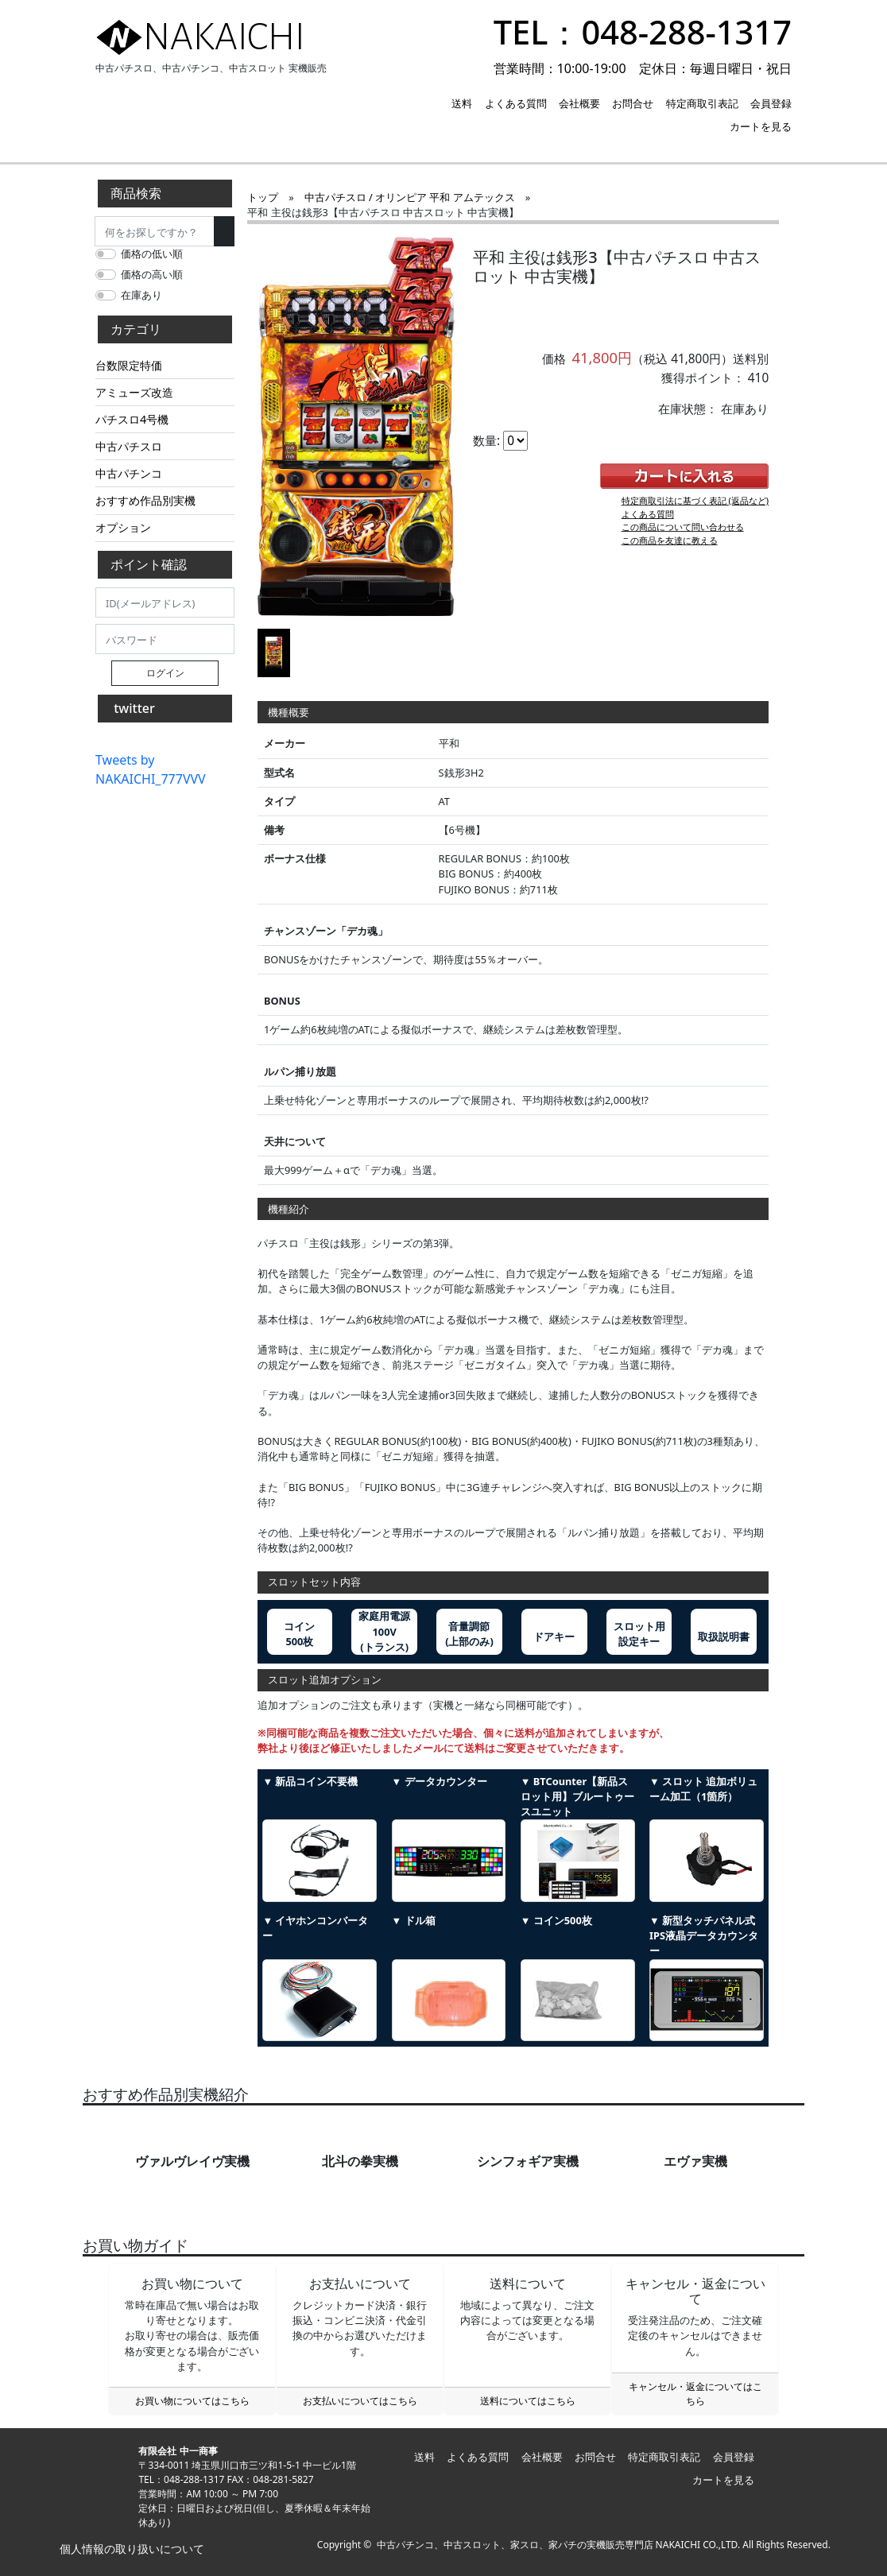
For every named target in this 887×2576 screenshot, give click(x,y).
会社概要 (579, 103)
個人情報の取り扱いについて (130, 2548)
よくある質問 (516, 103)
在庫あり (141, 295)
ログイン (165, 673)
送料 (461, 103)
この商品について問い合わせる (683, 527)
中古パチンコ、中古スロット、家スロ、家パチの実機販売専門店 (515, 2544)
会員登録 (771, 103)
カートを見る (761, 126)
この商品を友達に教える (670, 540)
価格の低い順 (152, 253)
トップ (262, 197)
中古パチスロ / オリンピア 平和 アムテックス (409, 197)
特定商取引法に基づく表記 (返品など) (695, 500)
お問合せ (632, 103)
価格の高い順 (152, 274)
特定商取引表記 (702, 103)
